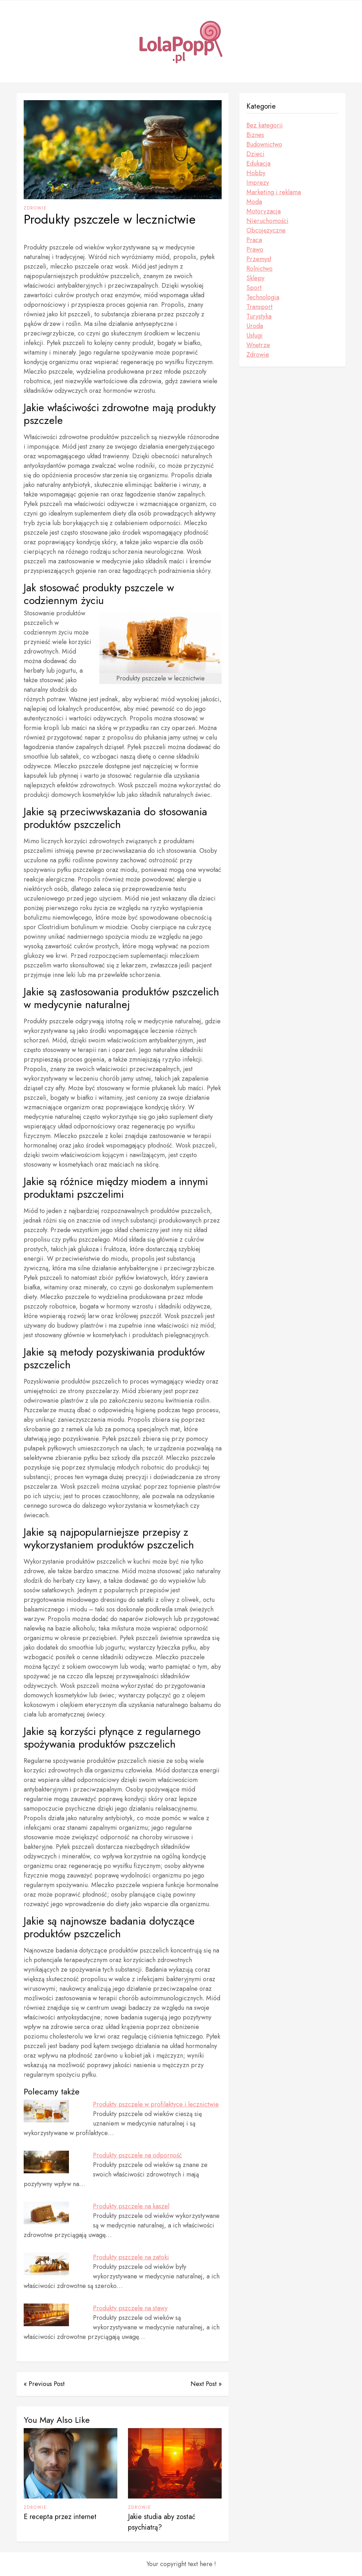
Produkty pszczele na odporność (137, 2155)
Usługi (254, 335)
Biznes (255, 134)
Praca (254, 240)
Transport (259, 306)
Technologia (262, 297)
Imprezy (257, 182)
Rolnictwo (259, 268)
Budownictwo (264, 144)
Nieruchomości (267, 220)
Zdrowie (35, 208)
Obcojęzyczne (266, 230)
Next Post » (206, 2383)
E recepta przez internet (60, 2517)
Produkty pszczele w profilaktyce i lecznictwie (156, 2104)
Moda (254, 201)
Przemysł (258, 259)
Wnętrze (258, 345)
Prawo (254, 249)
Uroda (254, 325)
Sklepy (255, 278)
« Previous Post (44, 2383)
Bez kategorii (264, 125)
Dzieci (255, 154)
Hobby (255, 173)
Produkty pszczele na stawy (130, 2308)
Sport (254, 287)
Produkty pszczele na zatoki (131, 2257)
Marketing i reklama (273, 192)
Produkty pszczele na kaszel (131, 2206)
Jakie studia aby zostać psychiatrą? (161, 2522)
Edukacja (258, 163)
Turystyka (259, 316)
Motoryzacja (263, 211)
